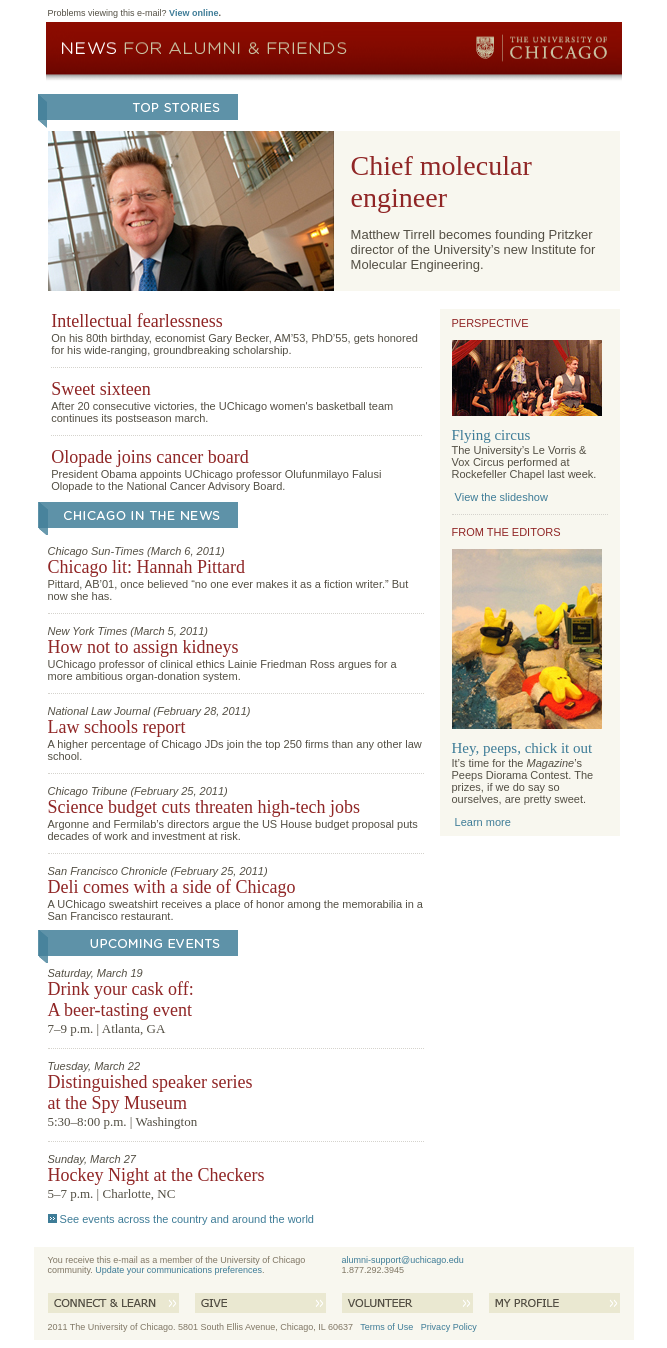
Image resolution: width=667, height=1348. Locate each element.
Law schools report (117, 727)
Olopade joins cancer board (149, 457)
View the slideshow (501, 497)
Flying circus (491, 435)
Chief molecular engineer (441, 181)
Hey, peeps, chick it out (522, 748)
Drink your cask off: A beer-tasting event (121, 999)
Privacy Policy (449, 1327)
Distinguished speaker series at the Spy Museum (150, 1092)
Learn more (483, 822)
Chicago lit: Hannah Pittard (146, 567)
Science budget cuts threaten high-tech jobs (204, 807)
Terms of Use (386, 1327)
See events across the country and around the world (187, 1219)
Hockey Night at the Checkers (156, 1175)
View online (193, 13)
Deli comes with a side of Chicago (172, 887)
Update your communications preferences (178, 1270)
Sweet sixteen (100, 389)
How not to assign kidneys (143, 647)
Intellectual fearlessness (136, 321)
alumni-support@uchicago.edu (403, 1260)
